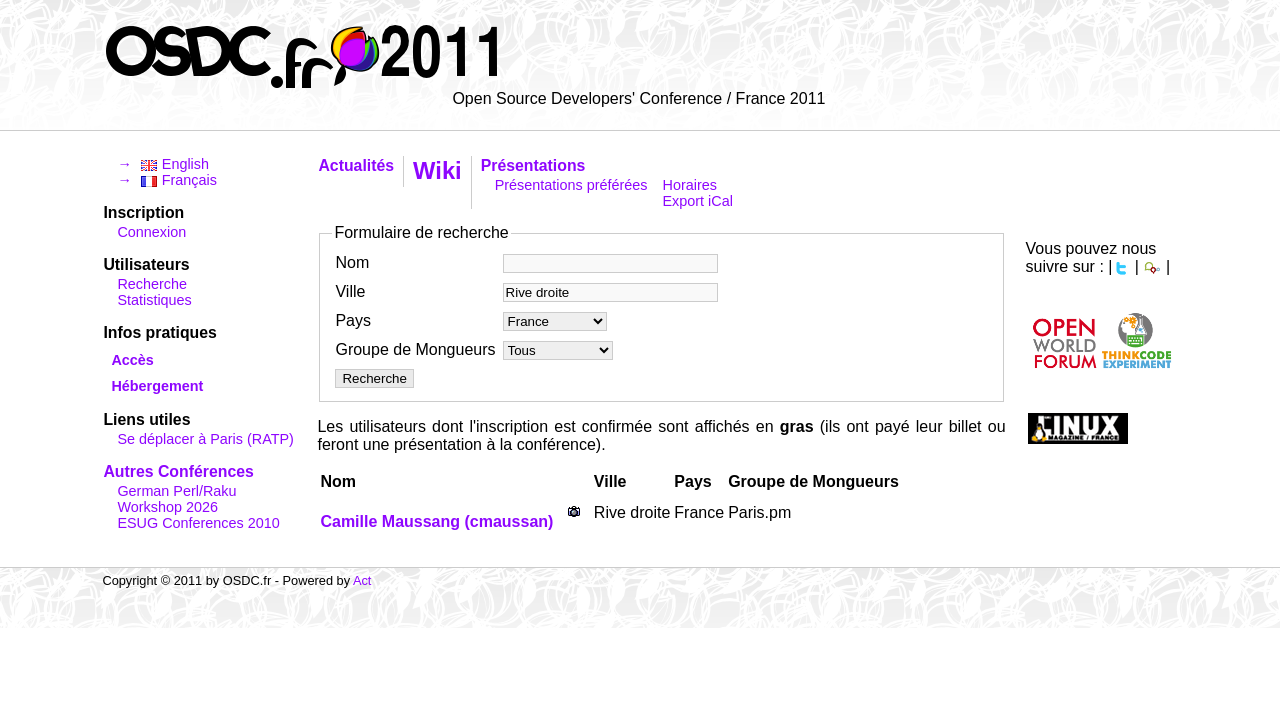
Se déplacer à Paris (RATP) (205, 439)
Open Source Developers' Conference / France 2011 (638, 98)
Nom (352, 262)
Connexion (151, 232)
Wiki (437, 170)
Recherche (152, 284)
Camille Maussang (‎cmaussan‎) (436, 521)
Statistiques (154, 300)
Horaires (690, 185)
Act (362, 580)
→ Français (167, 180)
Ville (350, 291)
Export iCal (698, 201)
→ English (163, 164)
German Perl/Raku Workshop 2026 (176, 499)
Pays (353, 320)
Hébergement (157, 386)
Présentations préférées (571, 185)
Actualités (356, 165)
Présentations (533, 165)
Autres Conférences (178, 471)
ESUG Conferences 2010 (198, 523)
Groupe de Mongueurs (415, 349)
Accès (132, 360)
